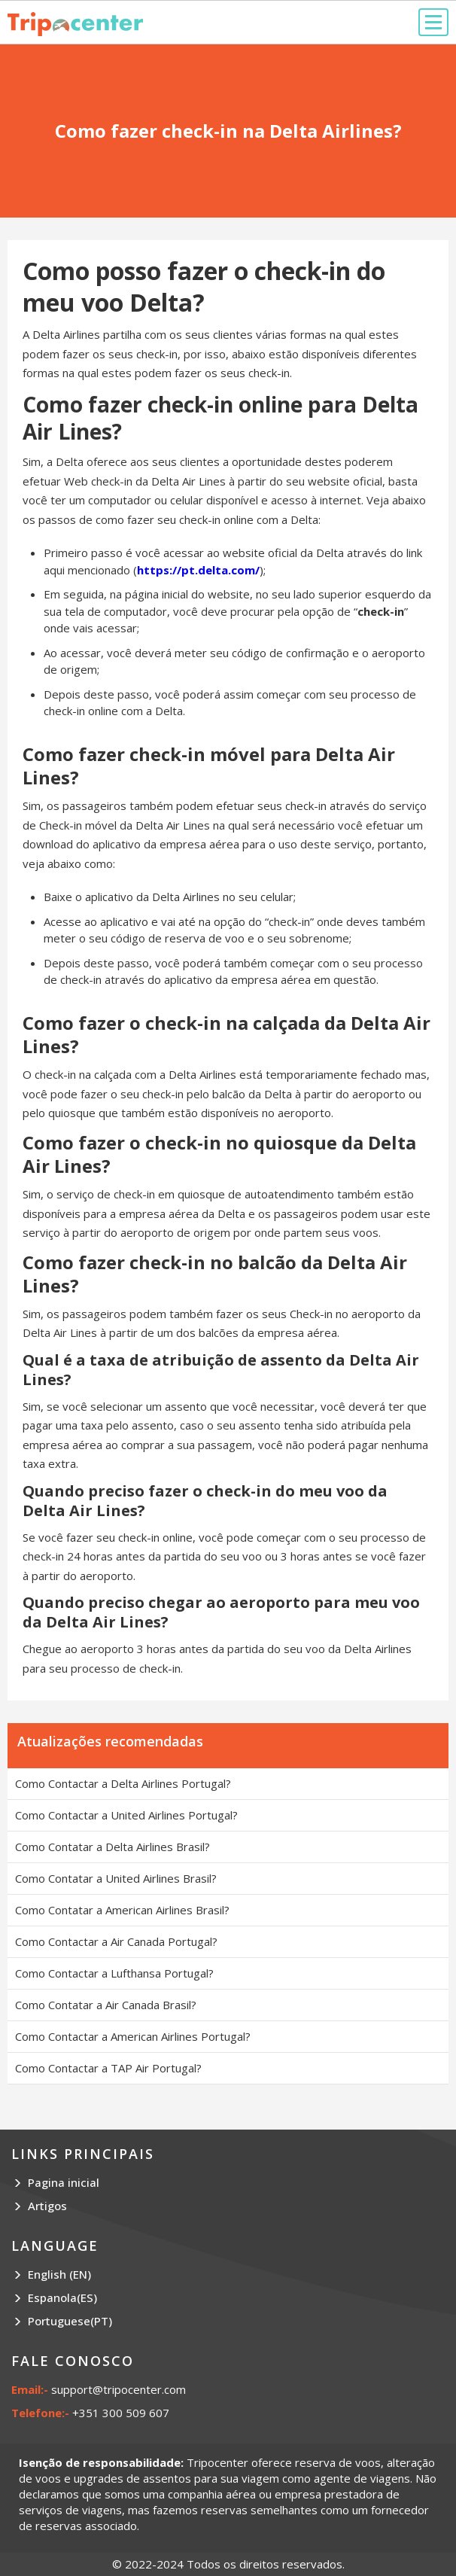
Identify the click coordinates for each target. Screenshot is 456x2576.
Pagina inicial (63, 2182)
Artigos (47, 2205)
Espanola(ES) (62, 2297)
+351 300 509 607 (120, 2412)
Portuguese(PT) (70, 2320)
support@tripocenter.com (118, 2389)
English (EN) (59, 2274)
